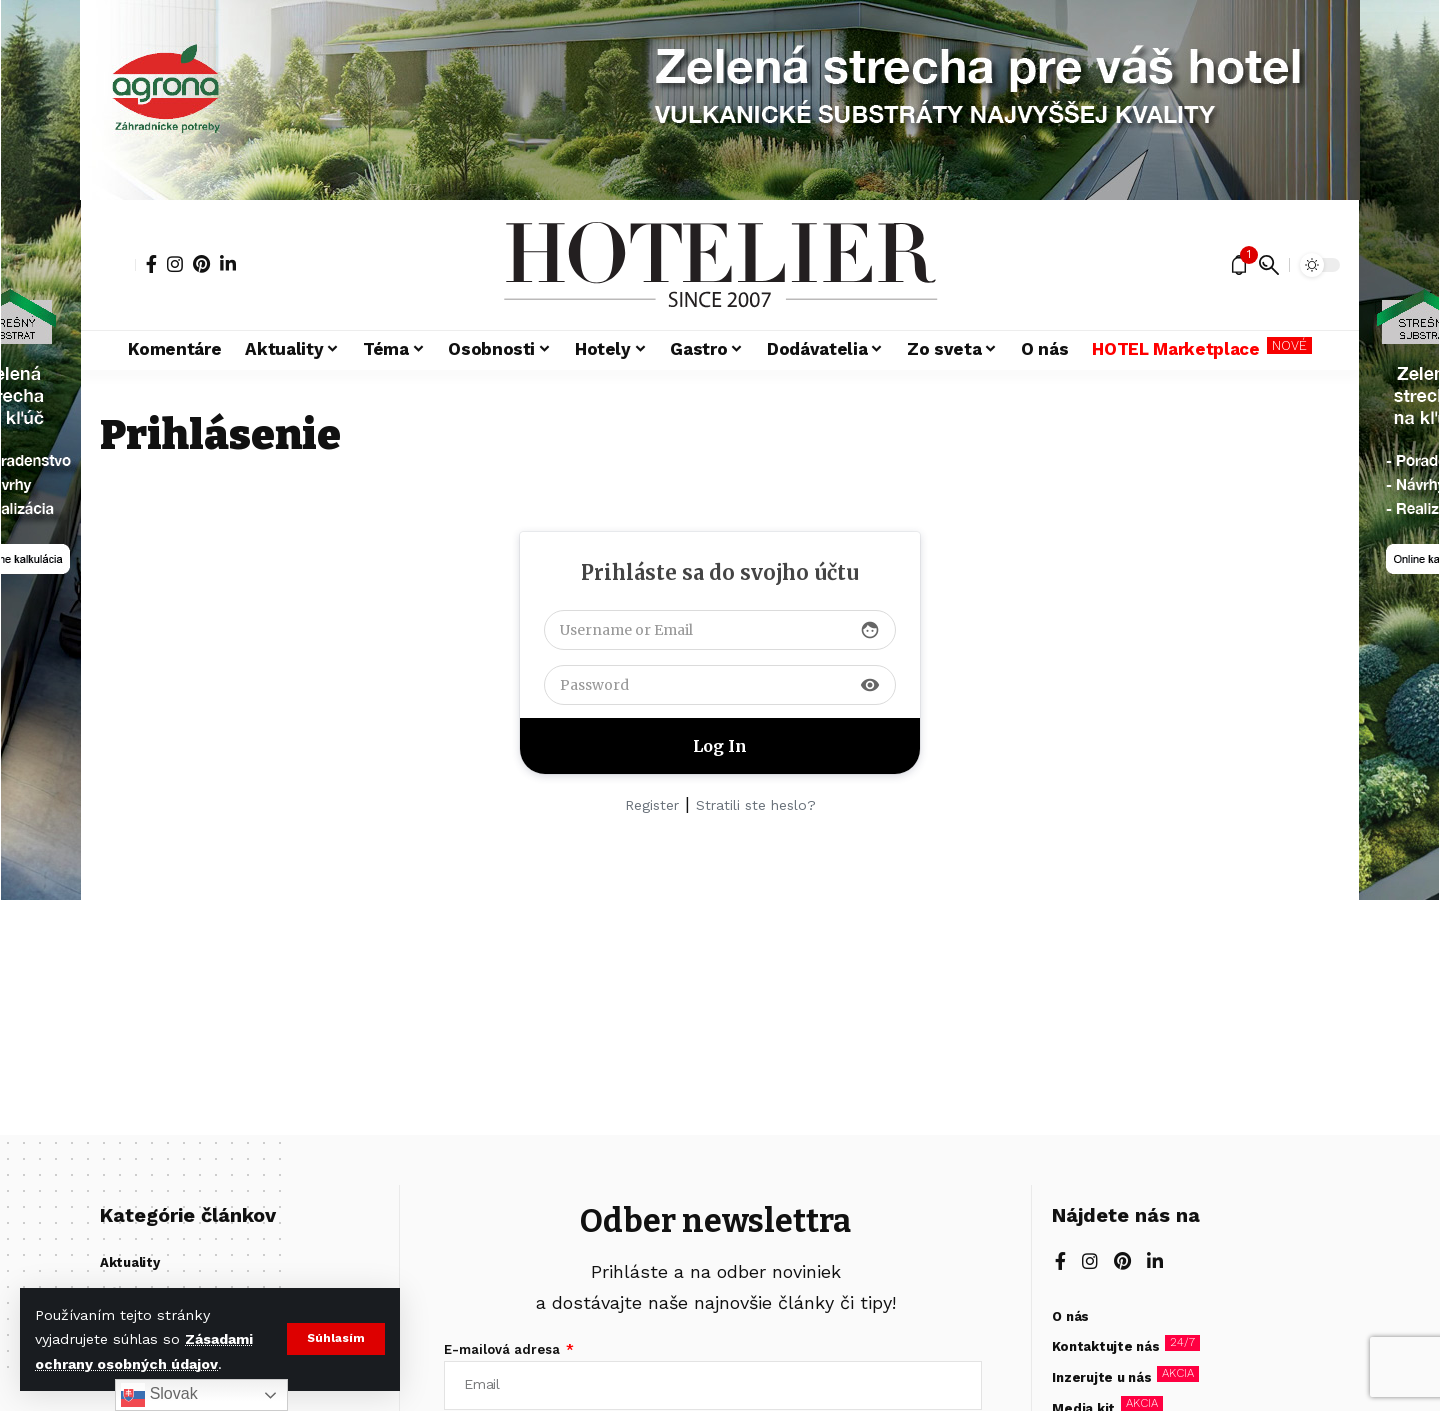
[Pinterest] (201, 264)
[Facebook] (151, 264)
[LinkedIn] (228, 264)
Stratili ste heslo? (756, 805)
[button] (335, 1339)
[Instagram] (175, 264)
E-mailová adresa (504, 1349)
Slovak (159, 1395)
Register (652, 805)
